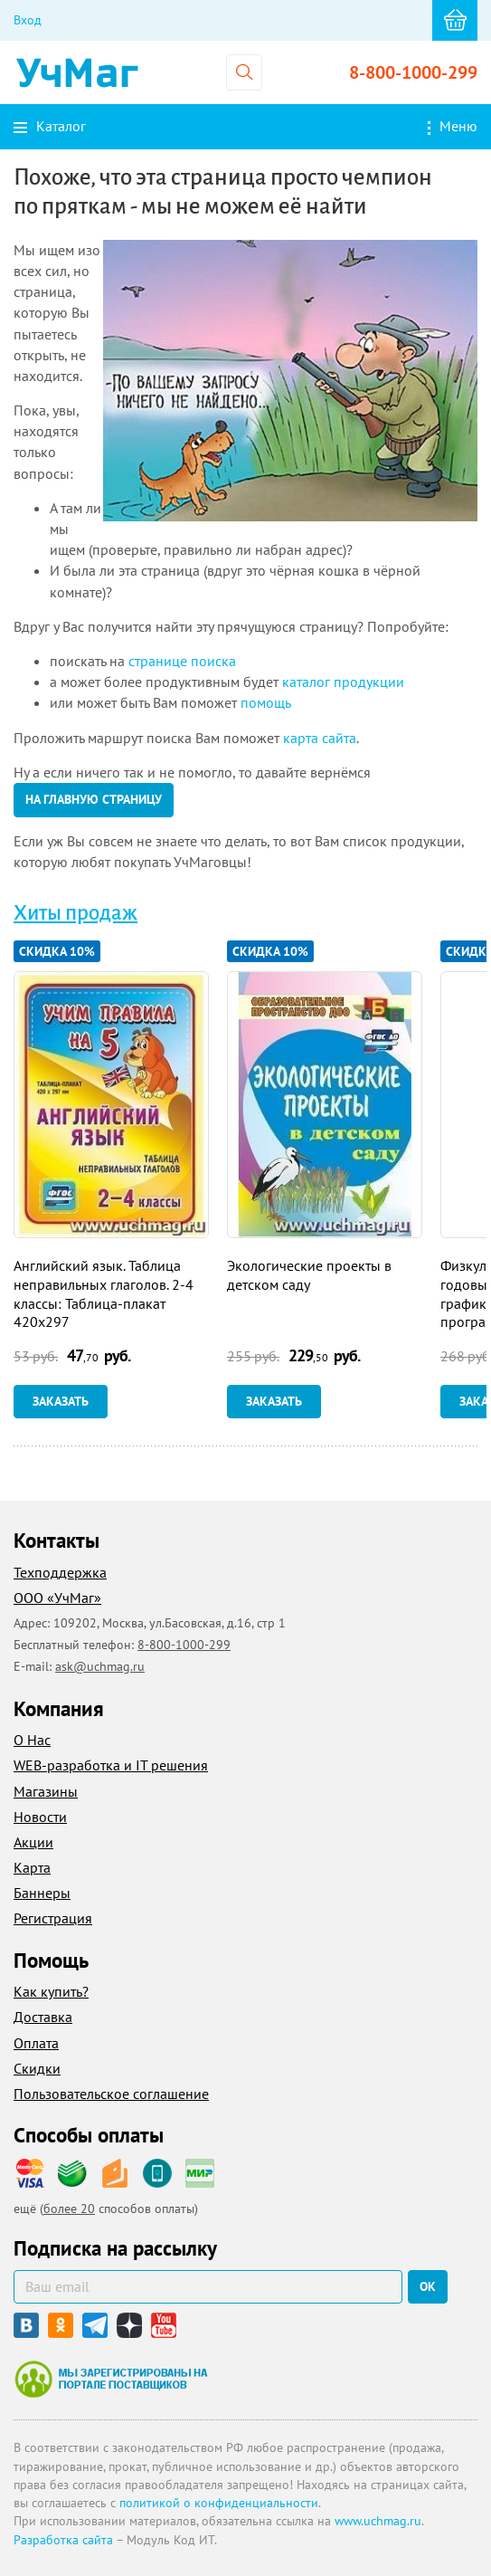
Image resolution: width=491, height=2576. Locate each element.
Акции (33, 1842)
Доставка (43, 2017)
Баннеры (42, 1893)
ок (428, 2286)
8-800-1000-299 (413, 72)
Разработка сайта (63, 2540)
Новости (40, 1817)
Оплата (36, 2043)
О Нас (32, 1740)
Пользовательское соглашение (111, 2094)
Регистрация (53, 1918)
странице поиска (182, 661)
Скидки (37, 2068)
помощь (266, 702)
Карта (32, 1867)
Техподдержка (60, 1572)
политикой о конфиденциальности (218, 2503)
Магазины (46, 1791)
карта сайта (319, 738)
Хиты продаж (75, 913)
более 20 (69, 2208)
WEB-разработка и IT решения (111, 1765)
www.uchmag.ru (378, 2521)
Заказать (61, 1401)
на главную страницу (93, 799)
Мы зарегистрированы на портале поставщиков (111, 2378)
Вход (28, 20)
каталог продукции (343, 682)
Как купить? (51, 1991)
